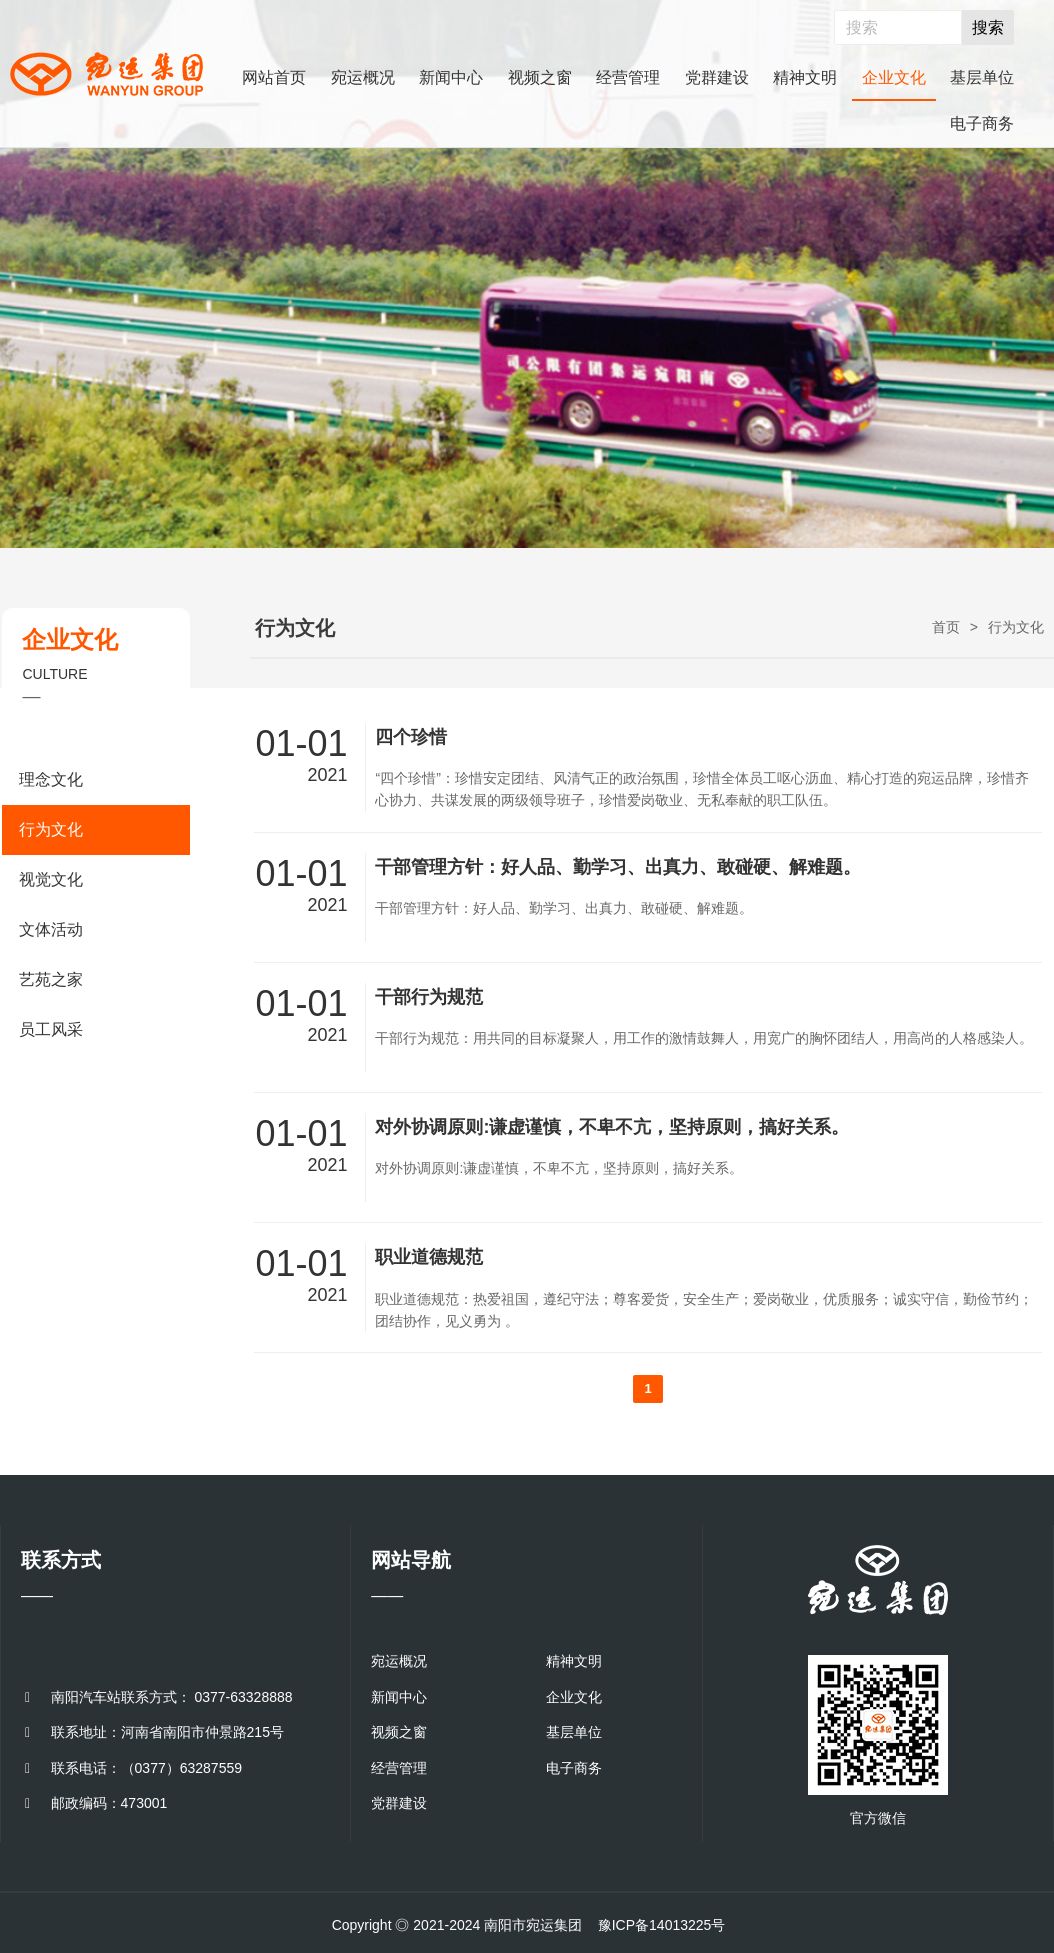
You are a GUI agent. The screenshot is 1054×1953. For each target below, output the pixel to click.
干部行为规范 (429, 997)
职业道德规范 (429, 1257)
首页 (946, 627)
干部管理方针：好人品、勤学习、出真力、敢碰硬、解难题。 (618, 867)
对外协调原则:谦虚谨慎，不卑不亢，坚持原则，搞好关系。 (612, 1127)
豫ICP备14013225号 (662, 1925)
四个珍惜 (411, 737)
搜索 (988, 27)
